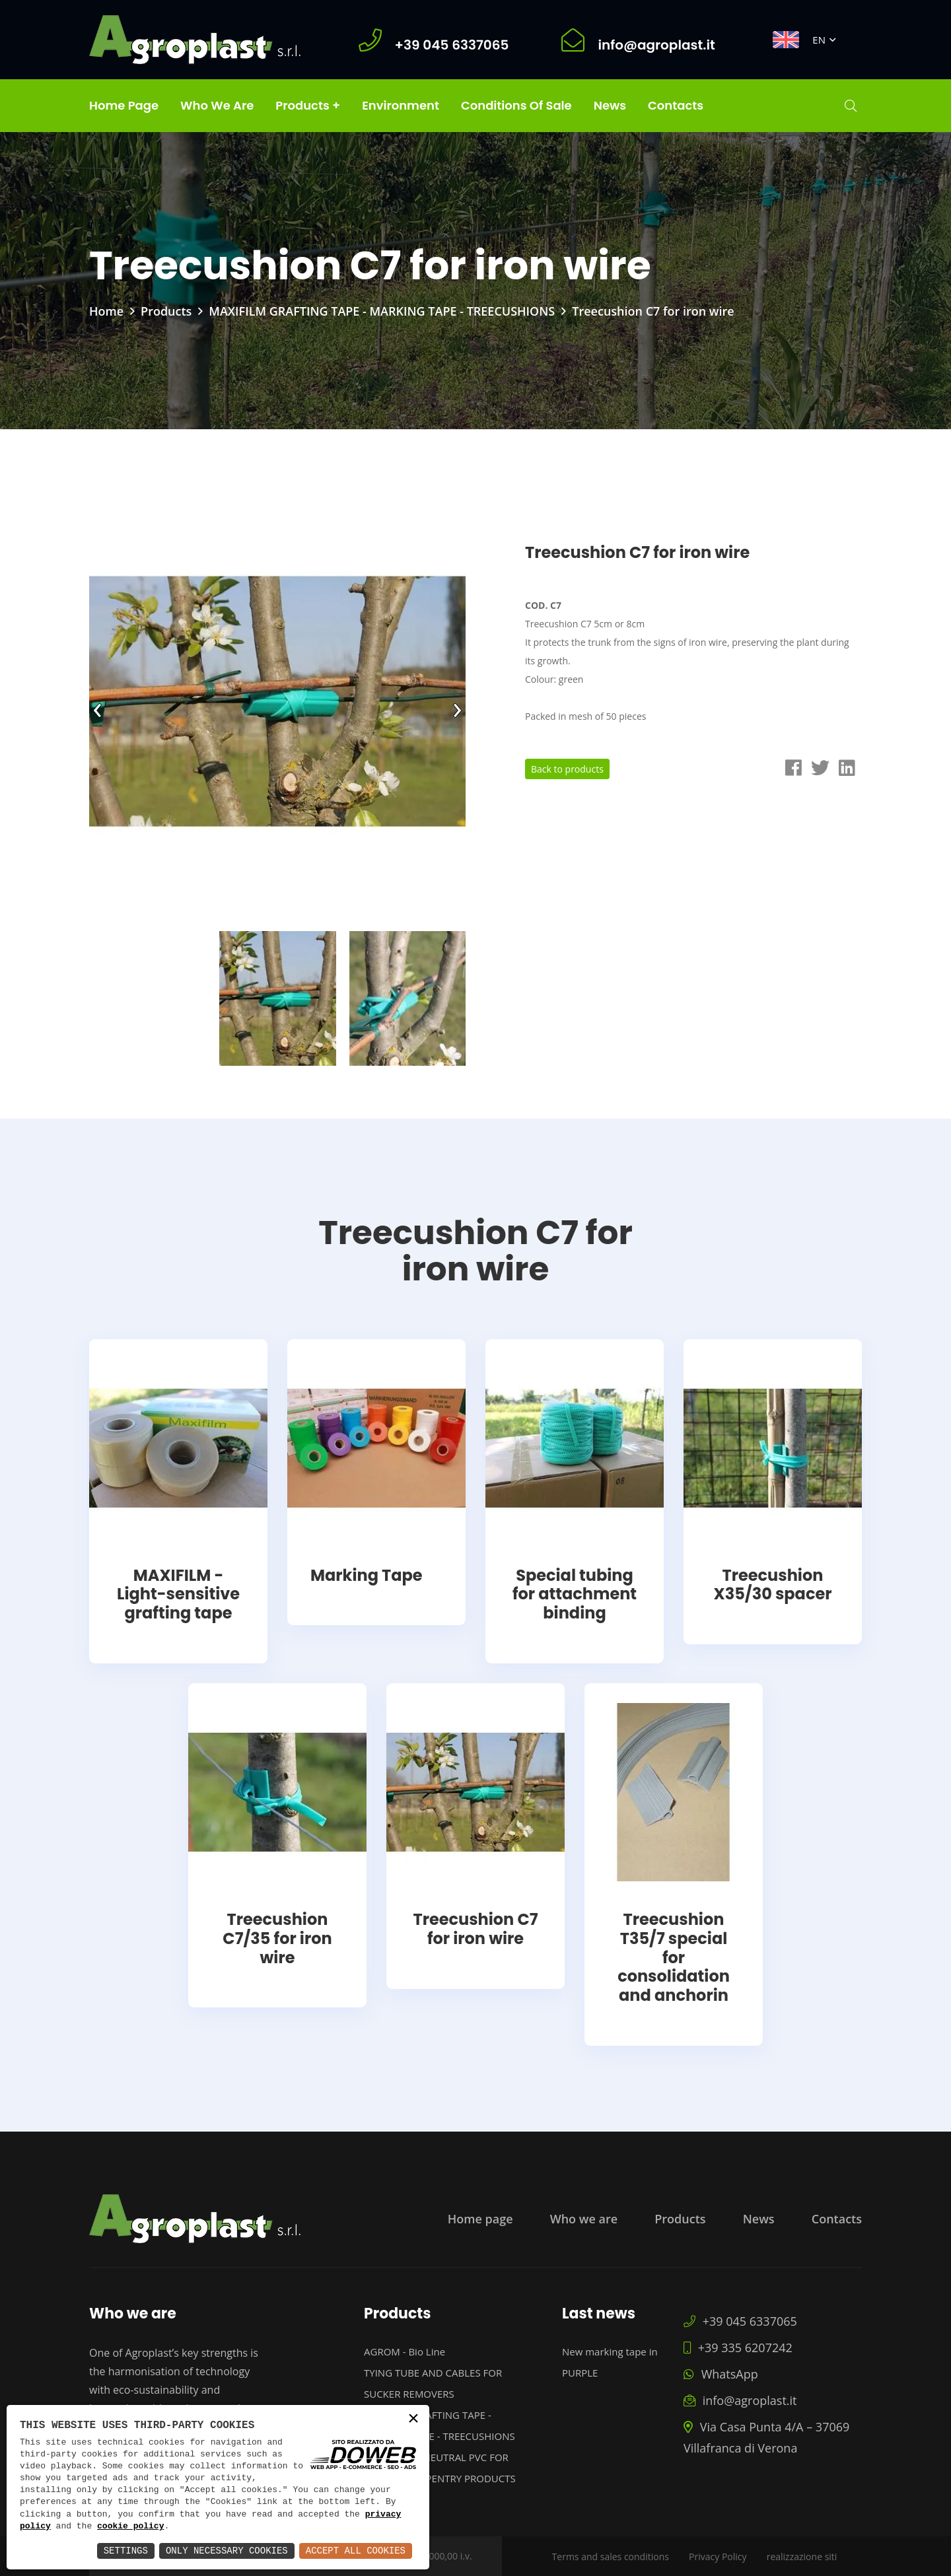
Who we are (217, 105)
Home (106, 311)
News (610, 105)
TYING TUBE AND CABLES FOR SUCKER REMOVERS (433, 2383)
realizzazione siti (802, 2556)
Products (166, 311)
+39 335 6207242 (738, 2347)
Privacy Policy (717, 2556)
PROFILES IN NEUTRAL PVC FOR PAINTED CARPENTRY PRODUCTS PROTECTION (440, 2478)
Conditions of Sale (516, 105)
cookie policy (130, 2526)
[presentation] (97, 707)
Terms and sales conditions (610, 2556)
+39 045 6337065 (740, 2321)
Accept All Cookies (355, 2550)
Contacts (675, 105)
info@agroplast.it (740, 2400)
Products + (307, 105)
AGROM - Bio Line (404, 2351)
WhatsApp (721, 2374)
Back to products (567, 769)
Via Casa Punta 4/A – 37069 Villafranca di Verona (766, 2437)
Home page (123, 105)
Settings (126, 2550)
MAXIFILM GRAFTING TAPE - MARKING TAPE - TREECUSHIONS (382, 311)
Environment (400, 105)
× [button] (413, 2419)
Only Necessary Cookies (227, 2550)
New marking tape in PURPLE (610, 2362)
